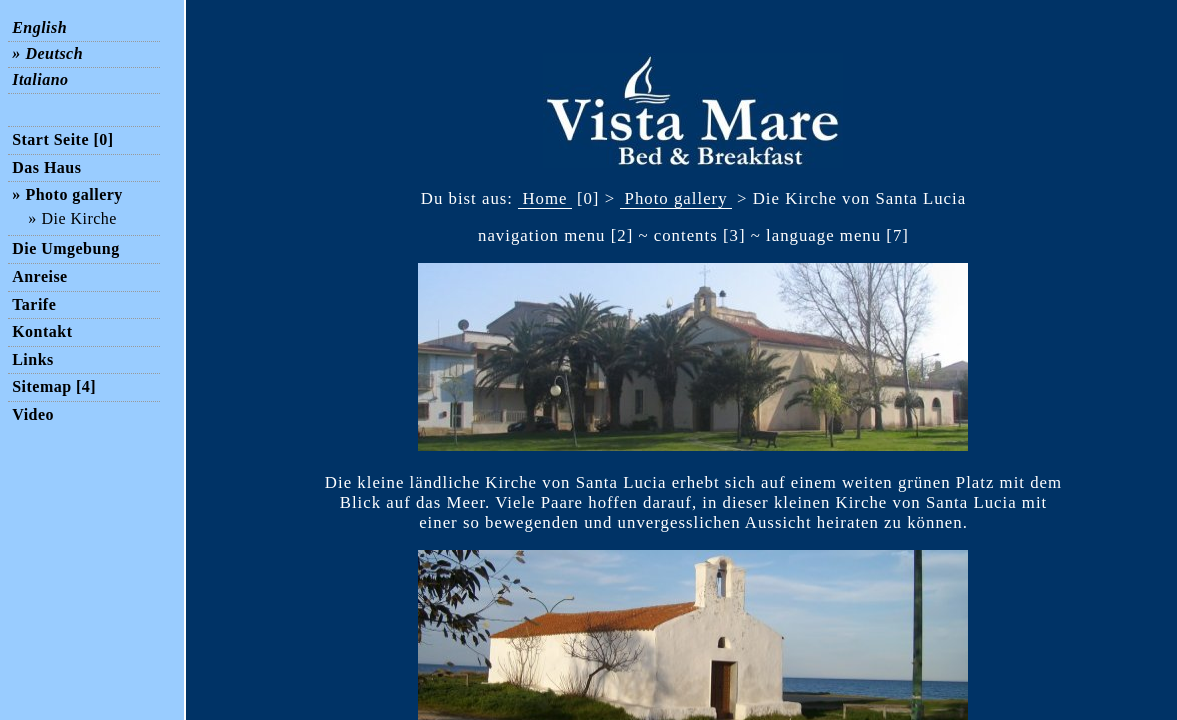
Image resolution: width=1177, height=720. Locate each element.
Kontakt (42, 331)
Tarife (34, 304)
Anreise (40, 276)
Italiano (40, 80)
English (39, 28)
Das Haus (46, 167)
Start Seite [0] (62, 139)
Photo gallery (676, 198)
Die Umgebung (66, 248)
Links (33, 359)
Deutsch (54, 54)
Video (33, 414)
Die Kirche (78, 219)
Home (544, 198)
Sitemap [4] (54, 386)
